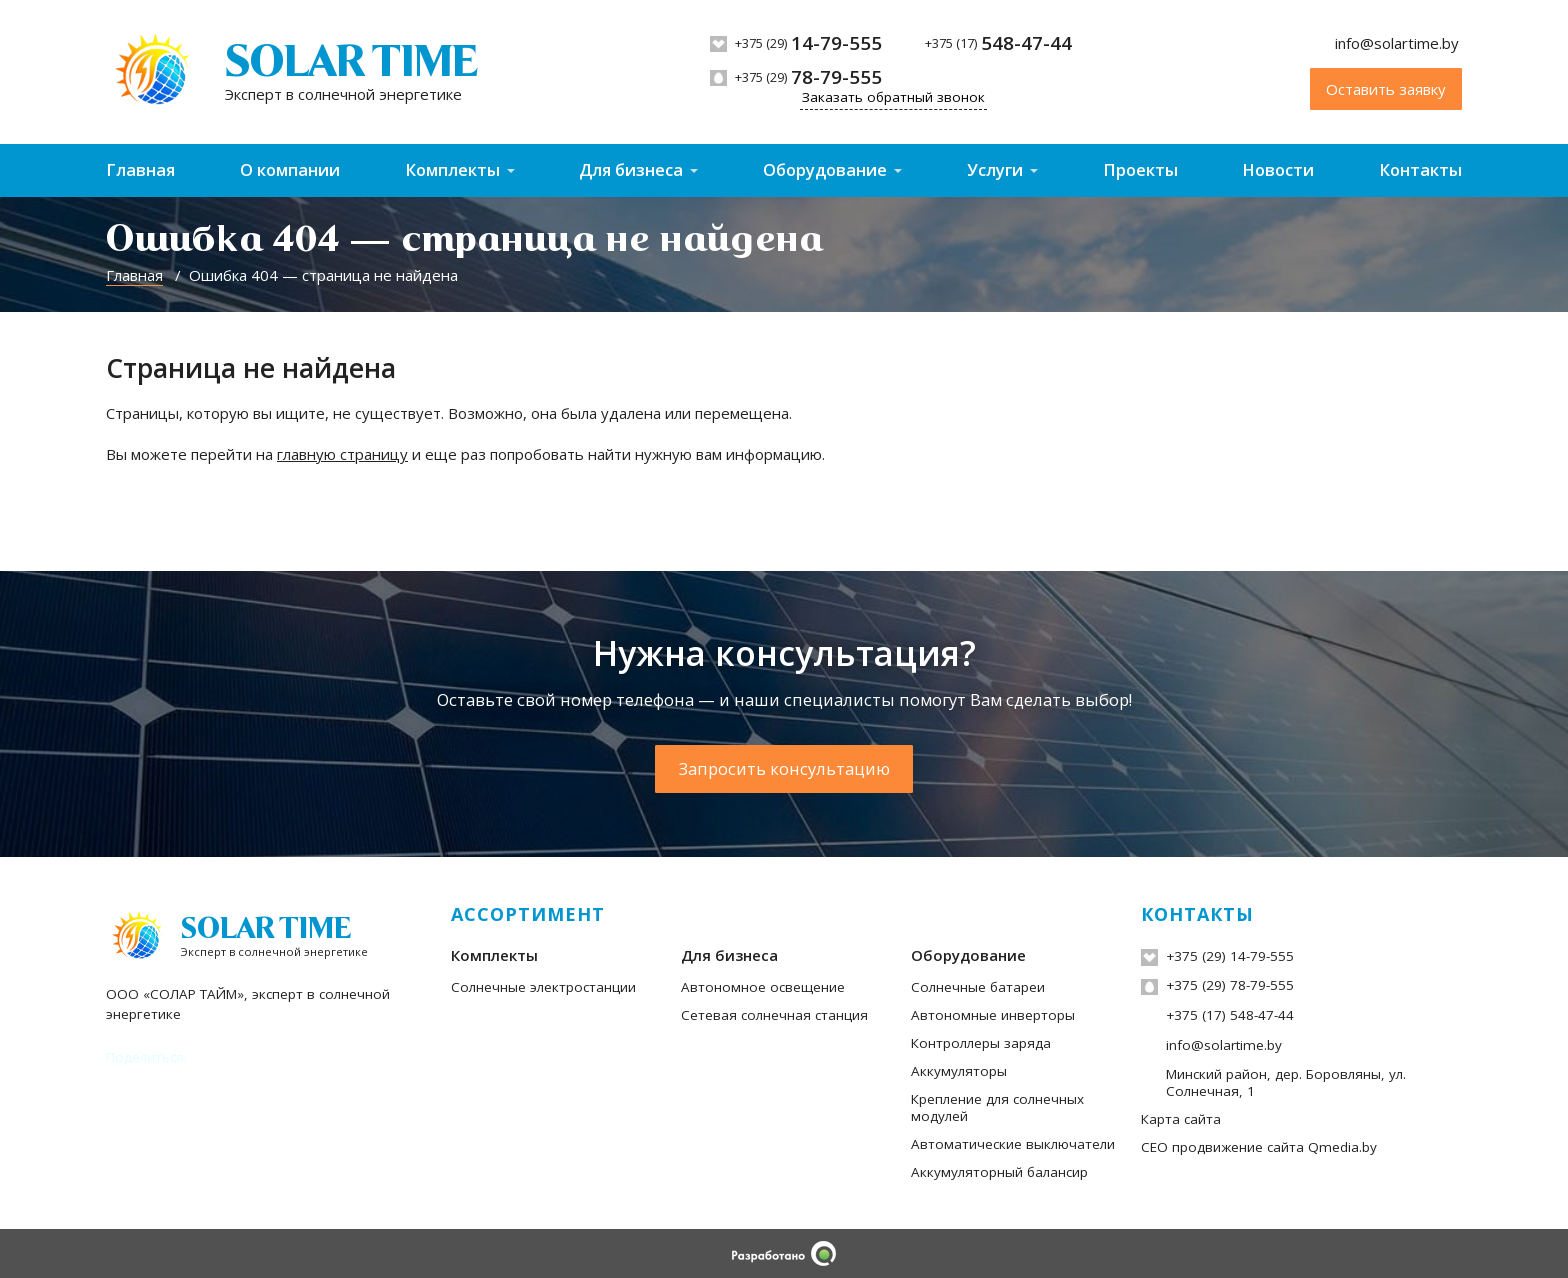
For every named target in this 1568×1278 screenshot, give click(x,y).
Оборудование (825, 169)
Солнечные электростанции (543, 987)
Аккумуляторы (959, 1071)
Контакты (1420, 169)
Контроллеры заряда (981, 1043)
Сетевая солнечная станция (774, 1015)
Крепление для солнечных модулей (997, 1107)
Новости (1278, 169)
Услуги (995, 169)
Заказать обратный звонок (893, 97)
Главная (140, 169)
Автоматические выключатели (1013, 1144)
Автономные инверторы (993, 1015)
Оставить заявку (1386, 89)
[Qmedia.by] (784, 1253)
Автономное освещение (763, 987)
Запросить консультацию (784, 768)
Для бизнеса (631, 169)
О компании (290, 169)
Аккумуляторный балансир (999, 1172)
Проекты (1140, 169)
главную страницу (342, 454)
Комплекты (452, 169)
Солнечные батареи (978, 987)
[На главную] (291, 72)
